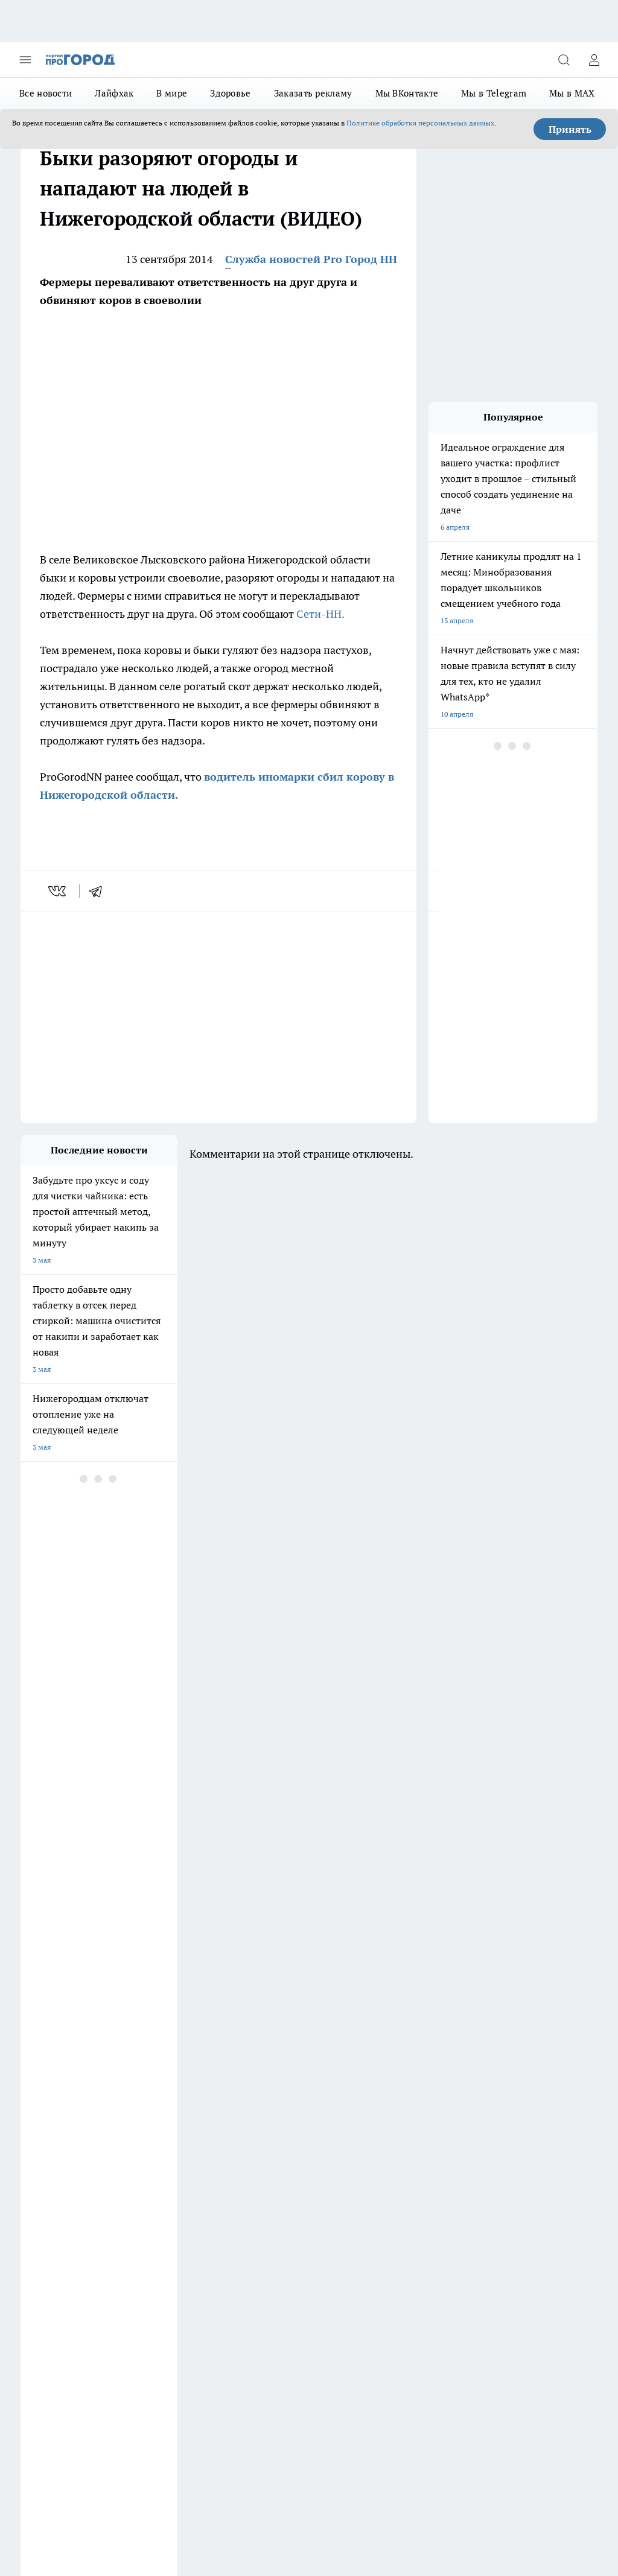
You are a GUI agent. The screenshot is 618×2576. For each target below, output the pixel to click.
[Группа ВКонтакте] (343, 2122)
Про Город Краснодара (59, 2164)
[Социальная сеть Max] (464, 2122)
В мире (171, 93)
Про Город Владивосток (268, 2148)
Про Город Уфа (253, 2133)
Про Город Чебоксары (161, 2103)
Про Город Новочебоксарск (274, 2103)
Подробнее (574, 2453)
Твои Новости (44, 2148)
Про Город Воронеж (54, 2118)
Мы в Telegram (493, 93)
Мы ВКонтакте (407, 93)
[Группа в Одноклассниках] (373, 2122)
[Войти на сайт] (594, 60)
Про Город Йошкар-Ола (268, 2118)
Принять (570, 129)
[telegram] (100, 891)
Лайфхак (114, 93)
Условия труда (45, 2235)
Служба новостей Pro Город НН (311, 259)
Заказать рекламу (313, 93)
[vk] (58, 891)
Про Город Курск (49, 2133)
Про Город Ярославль (161, 2148)
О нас (138, 2208)
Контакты (253, 2208)
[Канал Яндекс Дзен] (434, 2122)
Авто (137, 2235)
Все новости (45, 93)
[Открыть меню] (25, 60)
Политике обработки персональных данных (420, 122)
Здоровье (230, 93)
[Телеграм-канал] (404, 2122)
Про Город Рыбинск (157, 2133)
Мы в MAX (571, 93)
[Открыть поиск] (564, 60)
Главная (33, 2250)
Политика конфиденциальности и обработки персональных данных (135, 2470)
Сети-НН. (320, 614)
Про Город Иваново (157, 2118)
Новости (251, 2235)
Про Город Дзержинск (58, 2103)
